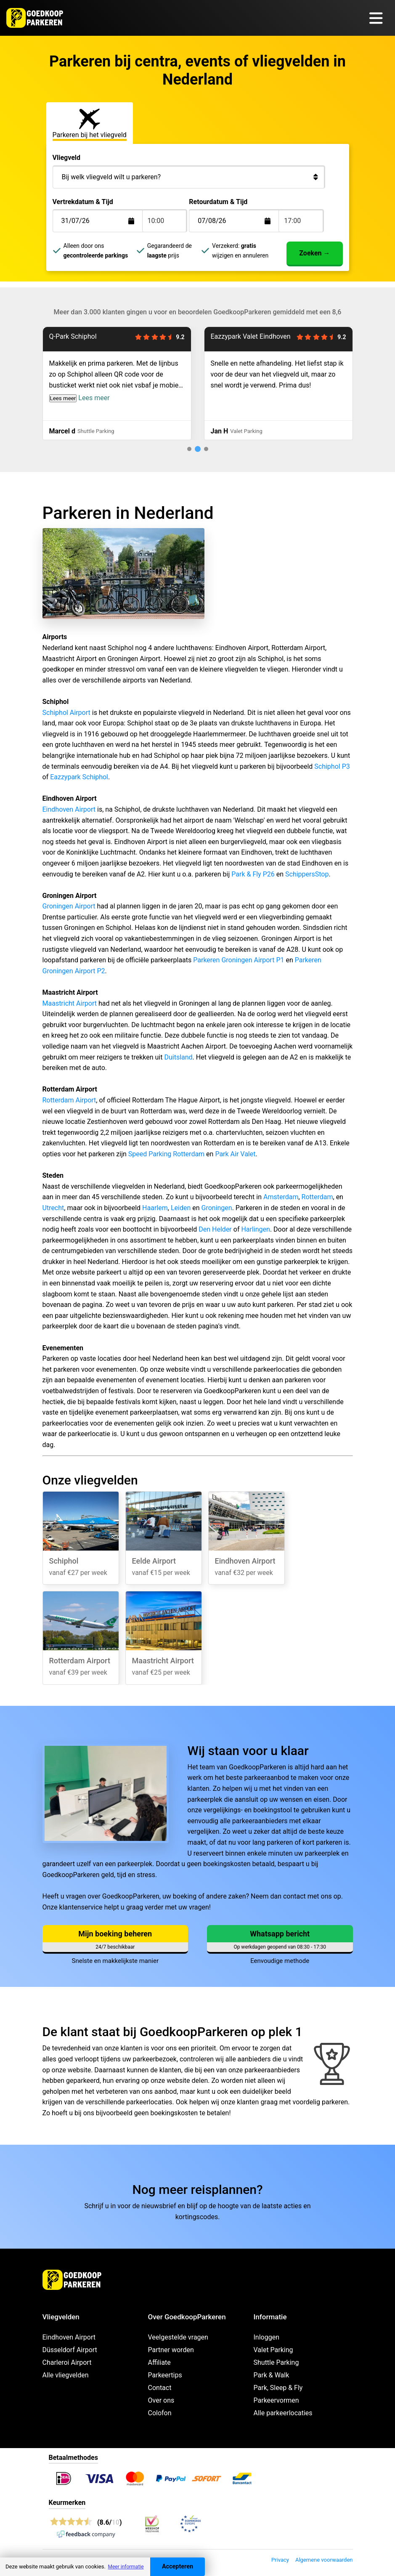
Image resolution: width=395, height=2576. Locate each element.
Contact (160, 2388)
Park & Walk (271, 2375)
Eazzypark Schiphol (79, 777)
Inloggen (267, 2337)
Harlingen (255, 1229)
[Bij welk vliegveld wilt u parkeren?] (189, 177)
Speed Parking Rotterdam (166, 1154)
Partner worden (171, 2350)
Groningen (216, 1208)
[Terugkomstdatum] (104, 220)
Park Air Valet (235, 1154)
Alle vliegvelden (65, 2375)
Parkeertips (165, 2375)
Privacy (280, 2560)
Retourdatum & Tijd (218, 202)
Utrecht (53, 1208)
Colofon (160, 2413)
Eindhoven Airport (69, 809)
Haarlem (155, 1208)
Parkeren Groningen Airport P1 (238, 960)
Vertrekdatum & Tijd (83, 202)
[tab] (177, 449)
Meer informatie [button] (125, 2567)
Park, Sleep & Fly (278, 2388)
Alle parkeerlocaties (283, 2413)
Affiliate (159, 2362)
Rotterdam (317, 1197)
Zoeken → (314, 253)
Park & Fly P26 (252, 874)
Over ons (161, 2400)
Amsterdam (280, 1197)
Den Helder (215, 1229)
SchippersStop (307, 874)
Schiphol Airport (66, 713)
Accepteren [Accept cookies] (177, 2566)
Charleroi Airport (67, 2362)
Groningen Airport (68, 906)
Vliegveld (67, 158)
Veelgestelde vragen (178, 2337)
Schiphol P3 (332, 766)
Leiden (181, 1208)
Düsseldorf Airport (69, 2350)
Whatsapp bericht (280, 1933)
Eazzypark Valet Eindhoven (251, 336)
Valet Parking (273, 2350)
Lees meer (63, 398)
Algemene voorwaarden (324, 2560)
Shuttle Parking (276, 2362)
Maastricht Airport (69, 1003)
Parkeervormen (276, 2400)
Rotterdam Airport (69, 1100)
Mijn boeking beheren (115, 1933)
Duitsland (178, 1057)
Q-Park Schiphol (73, 336)
